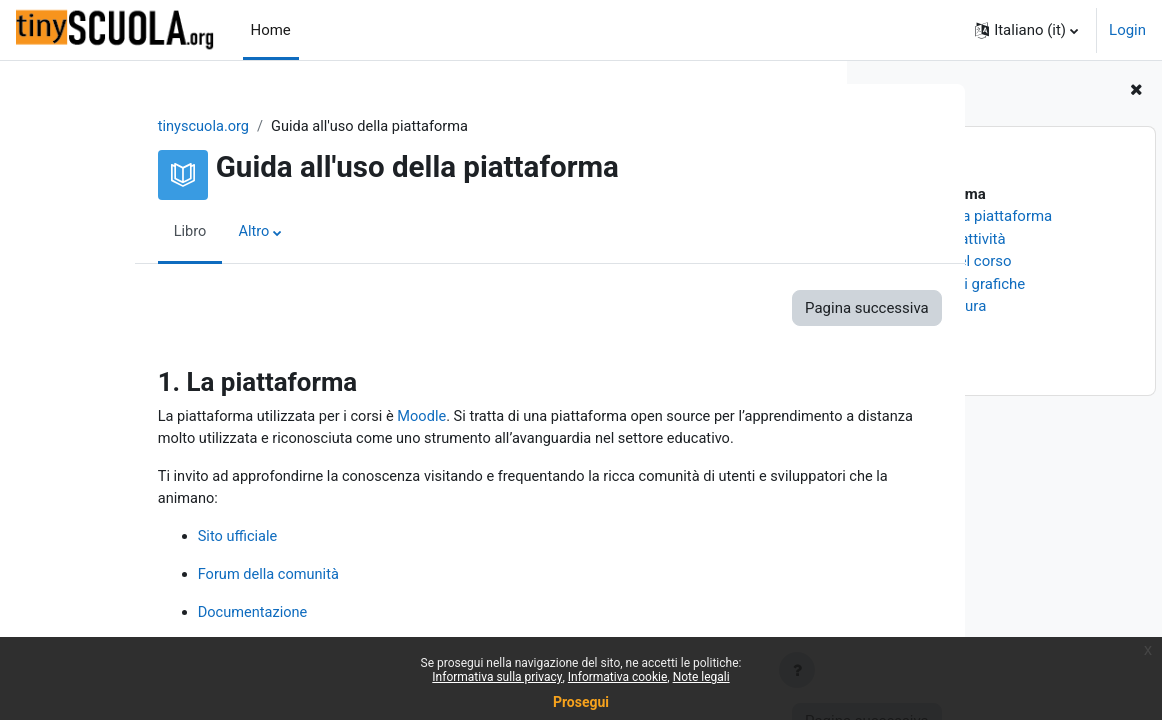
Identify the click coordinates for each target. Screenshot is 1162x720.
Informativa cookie (617, 677)
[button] (1026, 30)
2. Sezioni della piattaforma (961, 216)
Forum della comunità (183, 578)
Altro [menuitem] (169, 233)
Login (1127, 30)
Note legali (701, 677)
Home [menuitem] (271, 30)
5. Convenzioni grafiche (947, 284)
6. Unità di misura (928, 306)
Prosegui (581, 702)
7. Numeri (902, 329)
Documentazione (167, 617)
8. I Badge (903, 351)
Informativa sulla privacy (497, 677)
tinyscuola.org (118, 127)
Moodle (342, 418)
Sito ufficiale (152, 540)
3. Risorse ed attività (937, 239)
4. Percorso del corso (940, 261)
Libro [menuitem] (104, 233)
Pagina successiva (733, 308)
